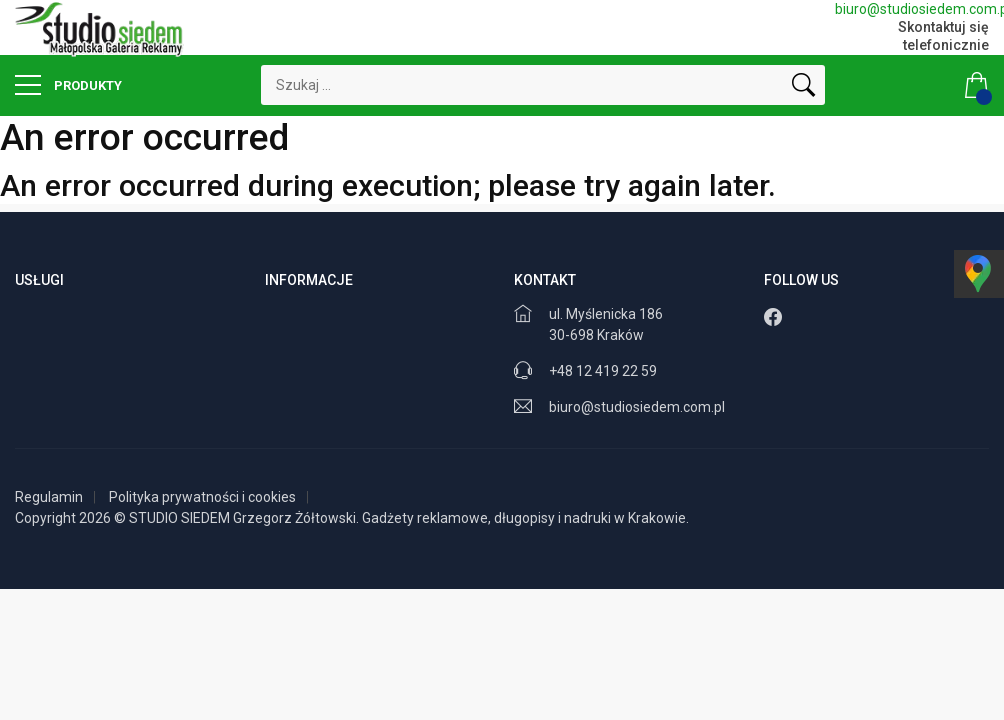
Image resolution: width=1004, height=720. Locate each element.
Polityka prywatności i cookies (202, 497)
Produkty (68, 85)
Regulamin (49, 497)
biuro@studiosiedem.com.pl (912, 9)
